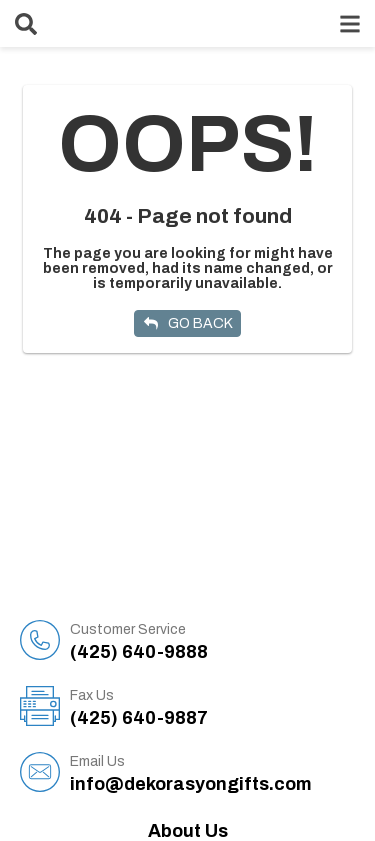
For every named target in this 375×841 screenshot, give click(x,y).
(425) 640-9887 (212, 707)
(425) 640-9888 (212, 641)
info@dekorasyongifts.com (212, 773)
